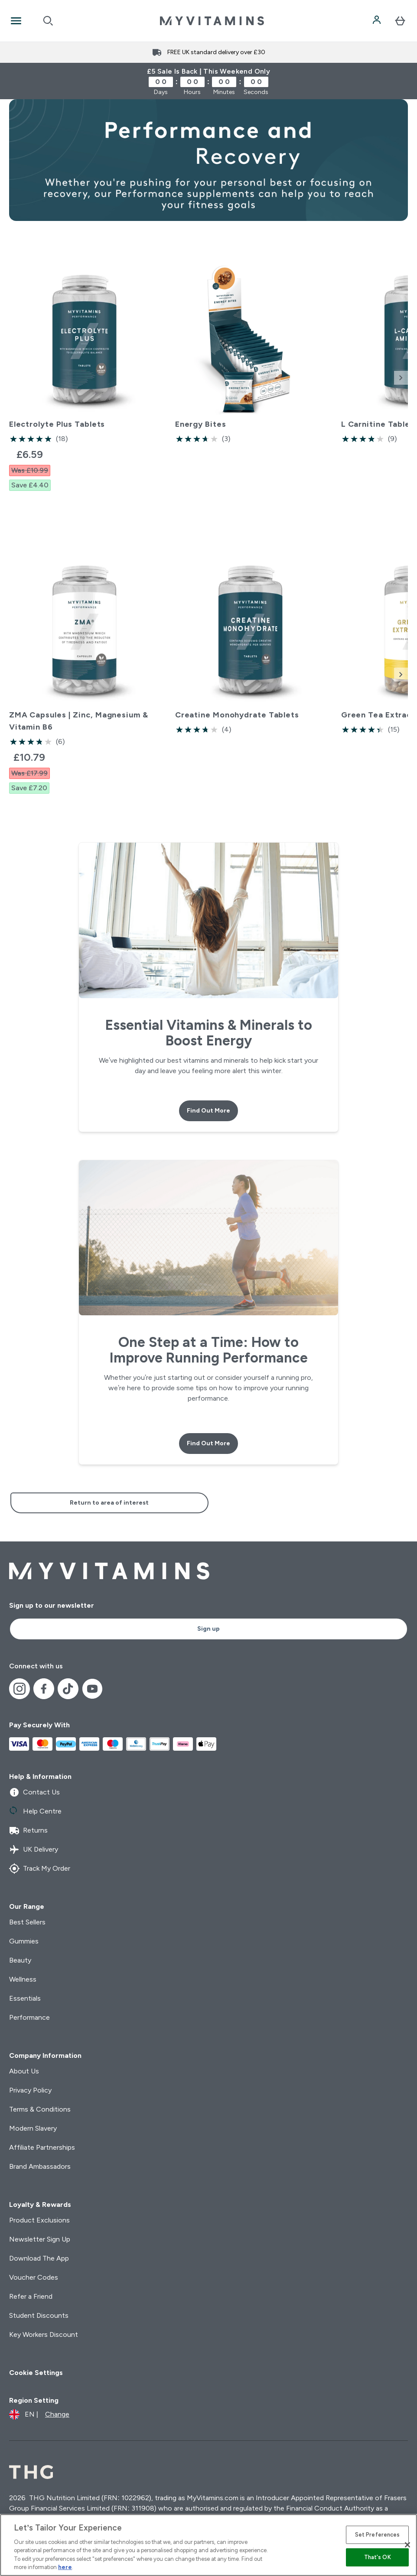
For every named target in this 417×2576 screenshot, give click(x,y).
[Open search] (48, 21)
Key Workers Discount (43, 2334)
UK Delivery (33, 1849)
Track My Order (39, 1868)
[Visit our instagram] (19, 1688)
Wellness (22, 1979)
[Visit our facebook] (43, 1688)
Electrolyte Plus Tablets (57, 424)
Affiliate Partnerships (42, 2147)
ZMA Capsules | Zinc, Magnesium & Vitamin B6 (78, 721)
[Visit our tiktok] (68, 1688)
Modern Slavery (33, 2128)
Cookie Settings (36, 2372)
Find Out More (208, 1110)
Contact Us (34, 1792)
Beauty (20, 1960)
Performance (29, 2017)
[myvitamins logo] (212, 21)
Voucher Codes (33, 2277)
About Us (24, 2071)
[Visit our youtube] (92, 1688)
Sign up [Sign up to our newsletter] (208, 1628)
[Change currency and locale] (39, 2414)
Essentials (25, 1998)
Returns (28, 1830)
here (65, 2567)
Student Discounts (38, 2315)
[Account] (377, 21)
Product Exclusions (39, 2220)
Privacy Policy (30, 2090)
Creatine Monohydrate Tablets (237, 715)
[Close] (407, 2544)
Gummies (24, 1941)
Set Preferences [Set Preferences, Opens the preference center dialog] (377, 2534)
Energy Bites (200, 424)
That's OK (377, 2557)
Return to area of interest (109, 1502)
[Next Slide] (401, 378)
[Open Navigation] (16, 21)
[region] (208, 2545)
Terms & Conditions (40, 2109)
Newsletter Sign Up (39, 2239)
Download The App (39, 2258)
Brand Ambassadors (40, 2166)
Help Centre (35, 1811)
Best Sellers (27, 1922)
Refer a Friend (30, 2296)
